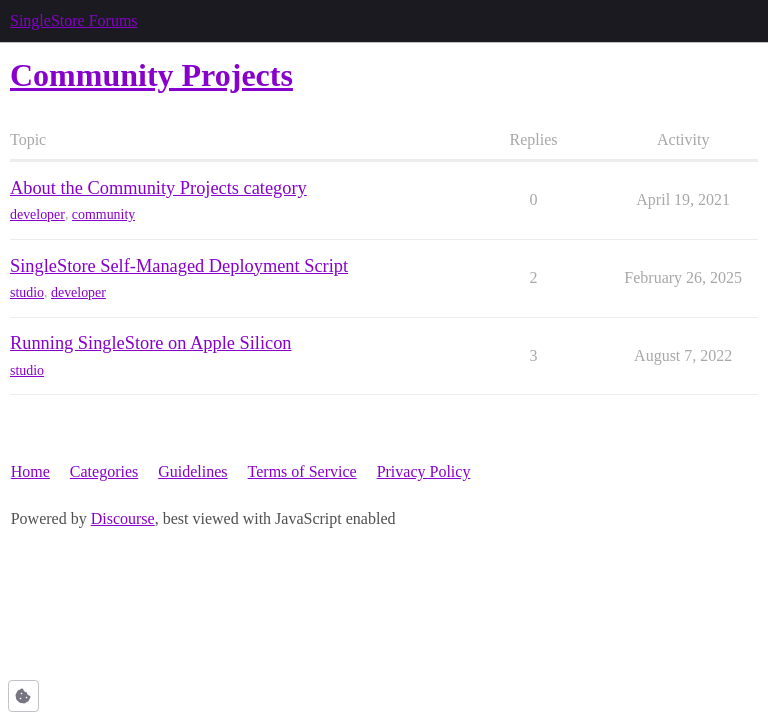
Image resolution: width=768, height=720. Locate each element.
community (103, 214)
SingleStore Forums (74, 20)
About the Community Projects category (158, 188)
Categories (104, 471)
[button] (23, 696)
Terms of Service (302, 471)
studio (27, 292)
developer (37, 214)
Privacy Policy (424, 471)
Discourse (123, 518)
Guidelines (192, 471)
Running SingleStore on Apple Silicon (151, 343)
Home (30, 471)
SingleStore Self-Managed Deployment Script (179, 266)
